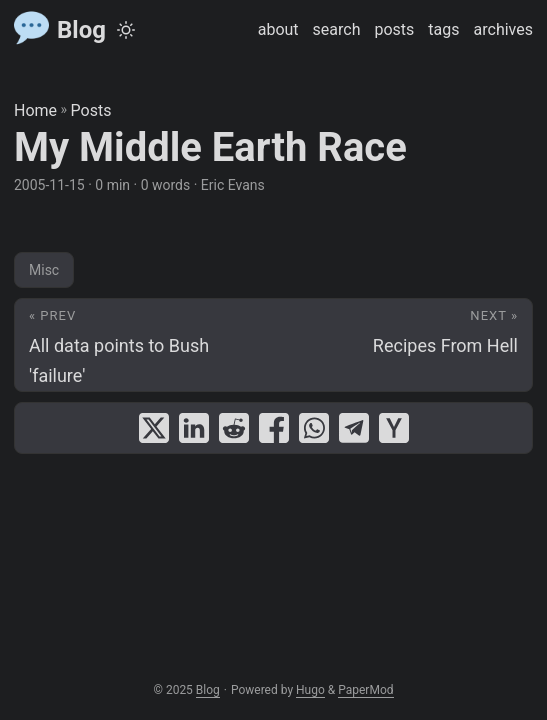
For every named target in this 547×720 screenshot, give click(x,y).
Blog (60, 28)
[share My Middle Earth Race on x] (154, 428)
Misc (44, 270)
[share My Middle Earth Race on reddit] (234, 428)
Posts (91, 110)
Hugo (310, 690)
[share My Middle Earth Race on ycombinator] (394, 428)
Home (35, 110)
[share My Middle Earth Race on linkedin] (194, 428)
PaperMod (365, 690)
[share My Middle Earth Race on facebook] (274, 428)
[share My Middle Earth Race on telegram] (354, 428)
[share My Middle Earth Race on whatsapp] (314, 428)
